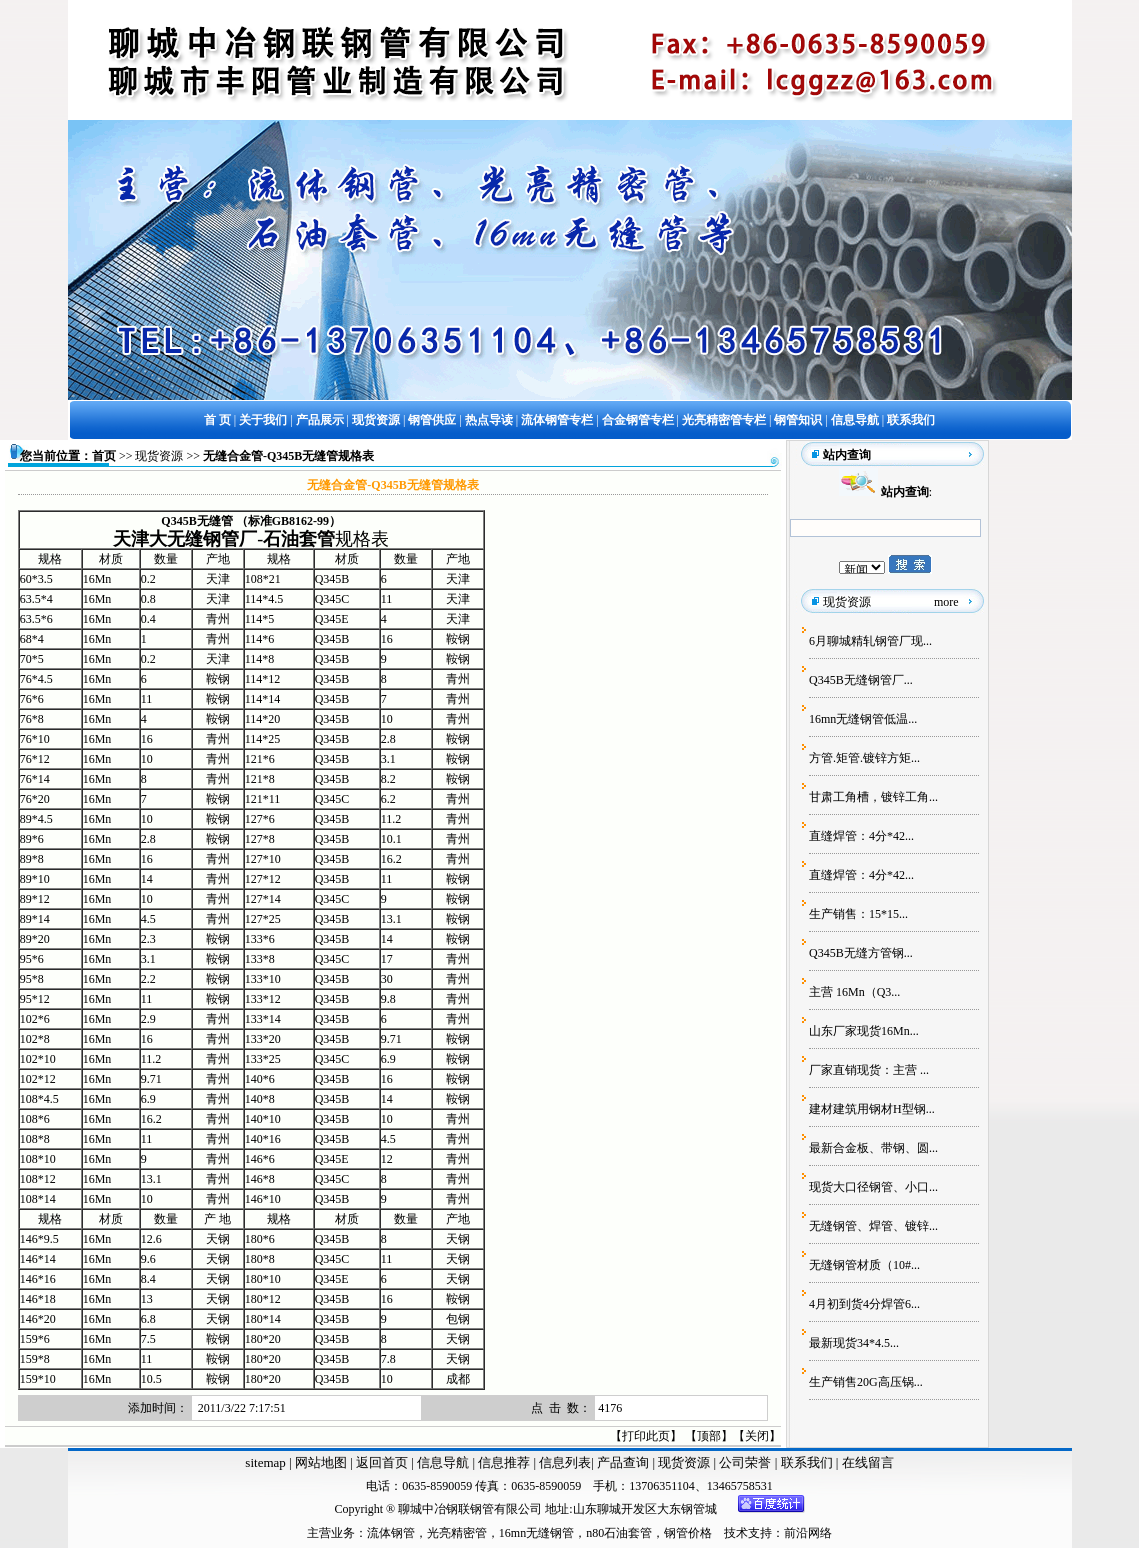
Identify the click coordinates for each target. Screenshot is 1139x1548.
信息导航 (443, 1462)
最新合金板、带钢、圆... (873, 1148)
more (946, 602)
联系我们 (808, 1462)
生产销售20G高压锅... (866, 1382)
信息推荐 (502, 1462)
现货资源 (159, 456)
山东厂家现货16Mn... (864, 1031)
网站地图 (321, 1462)
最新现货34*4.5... (854, 1343)
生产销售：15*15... (858, 914)
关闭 (757, 1436)
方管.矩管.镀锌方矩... (864, 758)
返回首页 (380, 1462)
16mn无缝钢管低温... (863, 719)
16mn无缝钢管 (536, 1533)
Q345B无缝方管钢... (861, 953)
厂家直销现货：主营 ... (869, 1070)
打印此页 (646, 1436)
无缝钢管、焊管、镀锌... (873, 1226)
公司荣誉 (746, 1462)
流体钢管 (391, 1533)
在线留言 (868, 1462)
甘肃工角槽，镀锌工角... (873, 797)
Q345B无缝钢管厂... (861, 680)
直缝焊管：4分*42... (861, 836)
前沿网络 (808, 1533)
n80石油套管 (619, 1533)
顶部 (709, 1436)
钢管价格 (688, 1533)
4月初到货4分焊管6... (864, 1304)
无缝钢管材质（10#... (864, 1265)
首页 (104, 456)
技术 (736, 1533)
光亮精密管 (457, 1533)
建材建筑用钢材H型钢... (872, 1109)
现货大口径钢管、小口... (873, 1187)
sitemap (265, 1462)
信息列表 (565, 1462)
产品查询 (624, 1462)
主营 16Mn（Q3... (854, 992)
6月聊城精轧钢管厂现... (870, 641)
